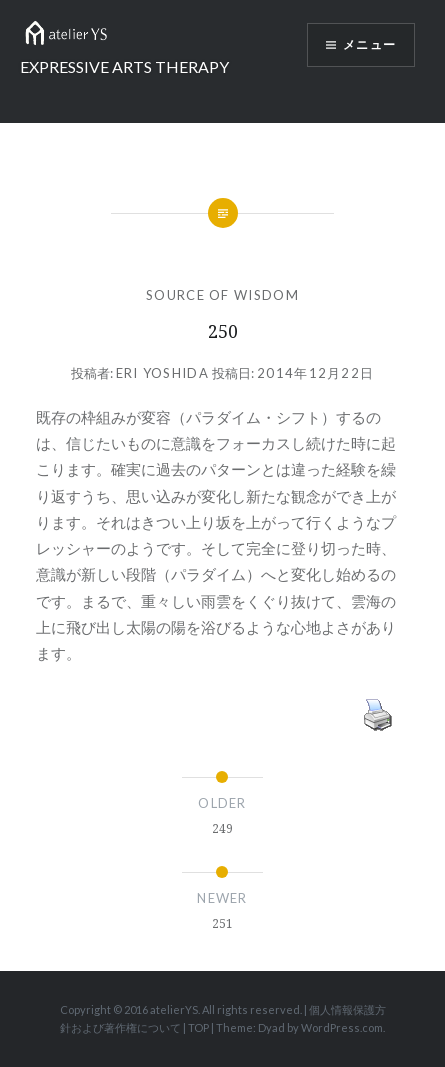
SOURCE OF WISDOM (222, 295)
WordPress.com (342, 1027)
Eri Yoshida (162, 373)
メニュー (369, 44)
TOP (198, 1027)
